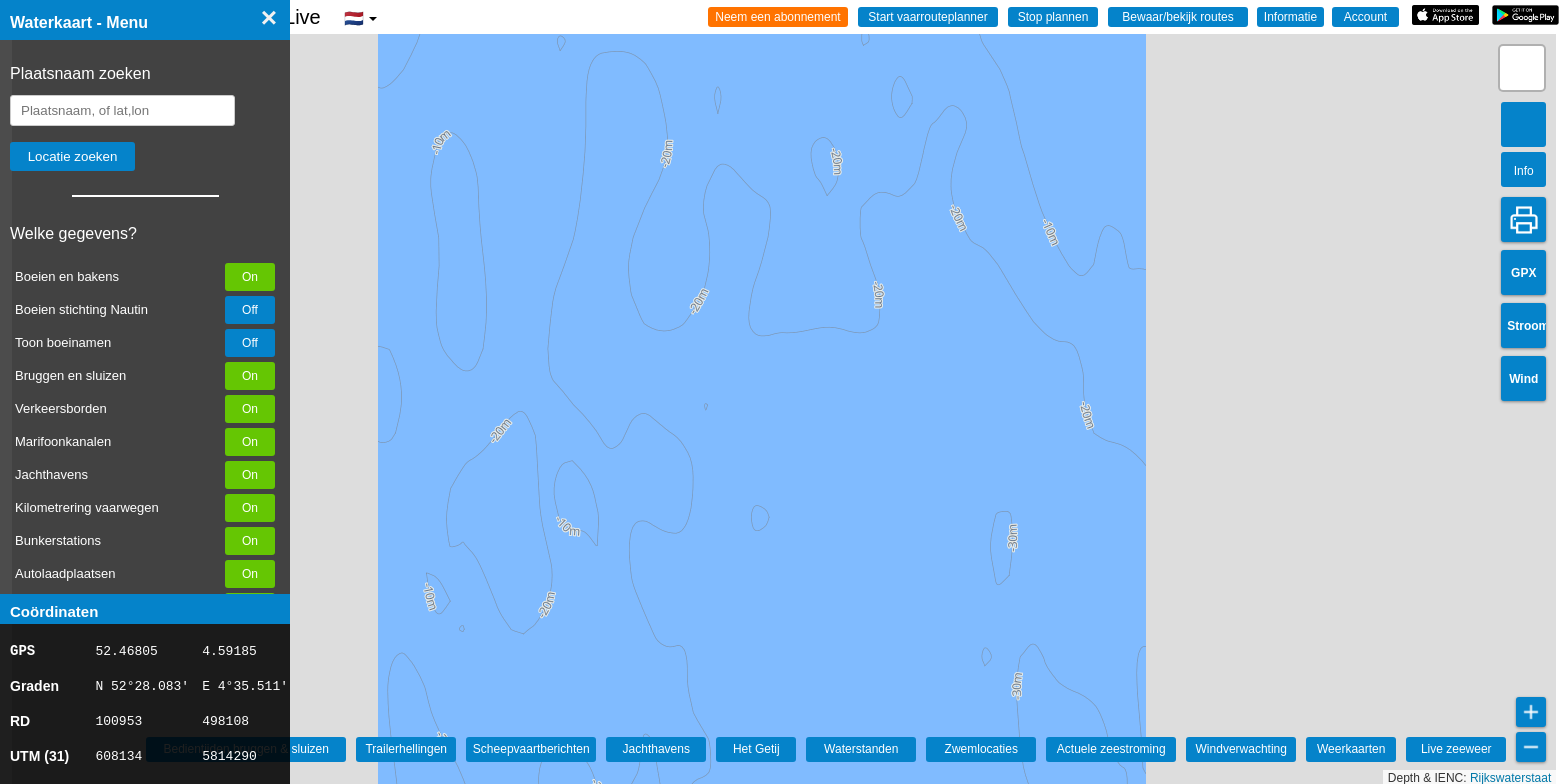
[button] (1522, 68)
